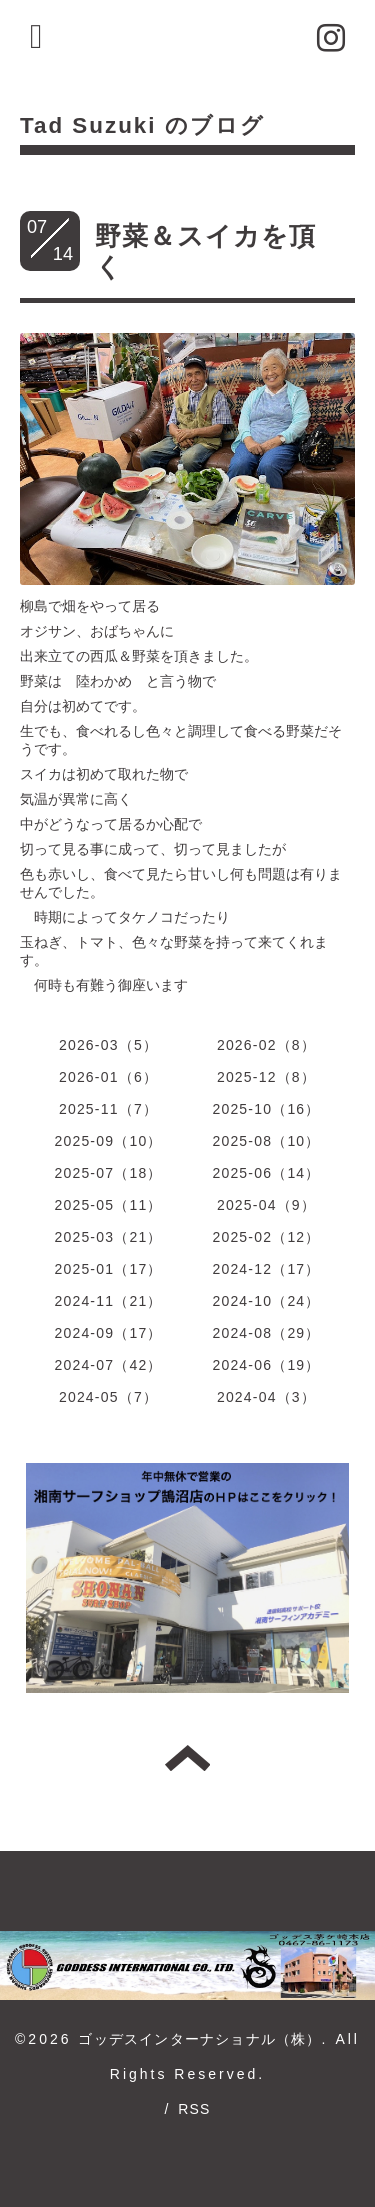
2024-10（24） (266, 1301)
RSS (194, 2109)
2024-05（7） (108, 1397)
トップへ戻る (187, 1758)
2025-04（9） (266, 1205)
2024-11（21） (108, 1301)
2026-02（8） (266, 1045)
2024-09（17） (108, 1333)
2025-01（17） (108, 1269)
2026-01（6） (108, 1077)
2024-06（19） (266, 1365)
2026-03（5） (108, 1045)
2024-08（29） (266, 1333)
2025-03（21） (108, 1237)
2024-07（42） (108, 1365)
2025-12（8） (266, 1077)
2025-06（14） (266, 1173)
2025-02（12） (266, 1237)
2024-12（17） (266, 1269)
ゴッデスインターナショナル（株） (199, 2039)
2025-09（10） (108, 1141)
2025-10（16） (266, 1109)
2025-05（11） (108, 1205)
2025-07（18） (108, 1173)
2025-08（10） (266, 1141)
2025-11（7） (108, 1109)
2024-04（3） (266, 1397)
